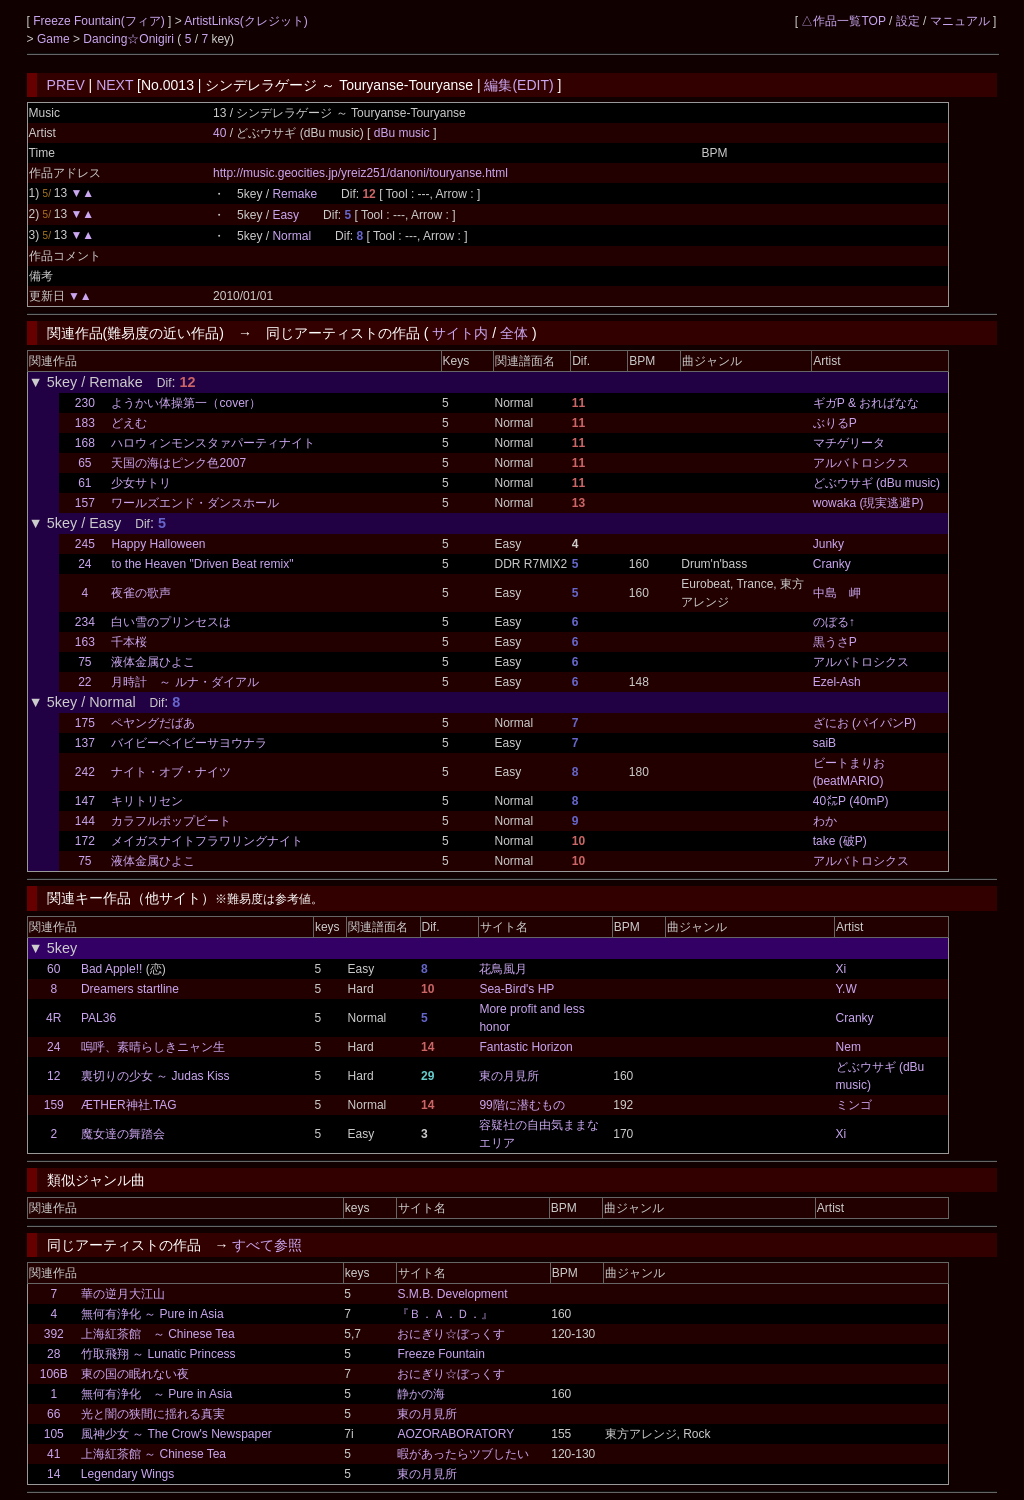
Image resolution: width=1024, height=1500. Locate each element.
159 (54, 1105)
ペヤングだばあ (153, 723)
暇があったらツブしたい (463, 1454)
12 (53, 1076)
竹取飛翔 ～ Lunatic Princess (158, 1354)
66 (53, 1414)
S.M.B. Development (452, 1294)
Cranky (832, 564)
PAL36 (98, 1018)
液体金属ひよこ (153, 662)
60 (53, 969)
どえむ (129, 423)
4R (53, 1018)
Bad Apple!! (111, 969)
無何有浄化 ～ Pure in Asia (152, 1314)
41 (53, 1454)
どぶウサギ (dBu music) (876, 483)
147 (85, 801)
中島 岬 (837, 593)
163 (85, 642)
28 (53, 1354)
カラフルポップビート (171, 821)
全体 (514, 333)
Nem (848, 1047)
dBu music (403, 133)
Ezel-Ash (837, 682)
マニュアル (960, 21)
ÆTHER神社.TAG (129, 1105)
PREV (66, 85)
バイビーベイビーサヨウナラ (189, 743)
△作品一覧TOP (843, 21)
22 (84, 682)
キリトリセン (147, 801)
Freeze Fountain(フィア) (100, 21)
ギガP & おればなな (866, 403)
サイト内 (460, 333)
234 (85, 622)
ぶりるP (835, 423)
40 (219, 133)
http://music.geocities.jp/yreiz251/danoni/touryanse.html (360, 173)
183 (85, 423)
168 (85, 443)
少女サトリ (141, 483)
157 (85, 503)
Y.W (846, 989)
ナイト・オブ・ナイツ (171, 772)
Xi (841, 969)
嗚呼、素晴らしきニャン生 (153, 1047)
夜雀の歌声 (141, 593)
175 (85, 723)
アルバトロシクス (861, 463)
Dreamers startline (130, 989)
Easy (285, 215)
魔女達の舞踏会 (123, 1134)
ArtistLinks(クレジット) (245, 21)
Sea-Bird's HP (516, 989)
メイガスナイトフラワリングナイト (207, 841)
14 (53, 1474)
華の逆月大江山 (123, 1294)
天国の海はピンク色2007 (178, 463)
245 (85, 544)
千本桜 (129, 642)
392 (54, 1334)
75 (84, 662)
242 (85, 772)
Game (55, 39)
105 (54, 1434)
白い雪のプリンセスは (171, 622)
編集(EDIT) (518, 85)
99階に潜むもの (521, 1105)
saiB (824, 743)
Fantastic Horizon (525, 1047)
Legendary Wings (127, 1474)
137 (85, 743)
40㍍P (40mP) (851, 801)
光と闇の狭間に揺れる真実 (153, 1414)
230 (85, 403)
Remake (294, 194)
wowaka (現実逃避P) (868, 503)
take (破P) (840, 841)
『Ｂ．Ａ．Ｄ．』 (445, 1314)
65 (84, 463)
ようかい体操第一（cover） (185, 403)
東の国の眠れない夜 (135, 1374)
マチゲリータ (849, 443)
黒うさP (835, 642)
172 (85, 841)
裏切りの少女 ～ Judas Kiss (155, 1076)
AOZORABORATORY (455, 1434)
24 (84, 564)
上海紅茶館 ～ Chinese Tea (158, 1334)
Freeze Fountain (440, 1354)
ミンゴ (854, 1105)
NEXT (114, 85)
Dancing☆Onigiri (130, 39)
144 (85, 821)
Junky (828, 544)
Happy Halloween (158, 544)
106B (54, 1374)
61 (84, 483)
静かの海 (421, 1394)
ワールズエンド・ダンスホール (195, 503)
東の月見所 (509, 1076)
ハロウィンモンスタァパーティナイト (213, 443)
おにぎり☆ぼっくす (451, 1334)
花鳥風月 (503, 969)
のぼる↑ (834, 622)
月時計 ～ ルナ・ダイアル (184, 682)
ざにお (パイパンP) (864, 723)
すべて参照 (267, 1245)
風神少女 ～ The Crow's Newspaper (176, 1434)
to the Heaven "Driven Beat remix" (202, 564)
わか (825, 821)
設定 (908, 21)
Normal (291, 236)
